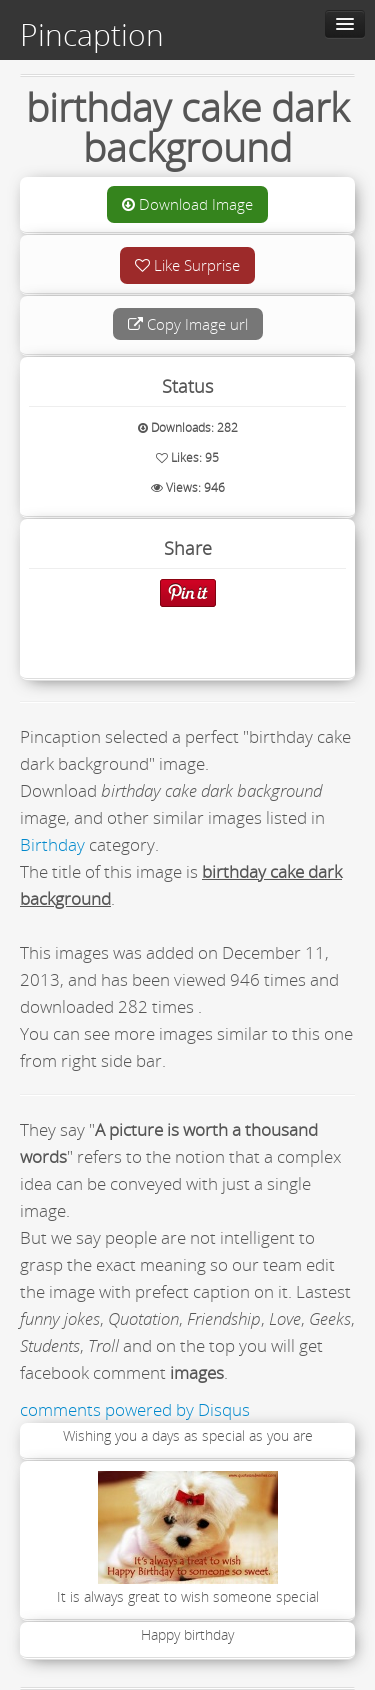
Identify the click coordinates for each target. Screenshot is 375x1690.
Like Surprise (187, 265)
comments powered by (135, 1409)
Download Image (187, 204)
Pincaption (92, 35)
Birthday (52, 844)
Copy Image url (188, 324)
